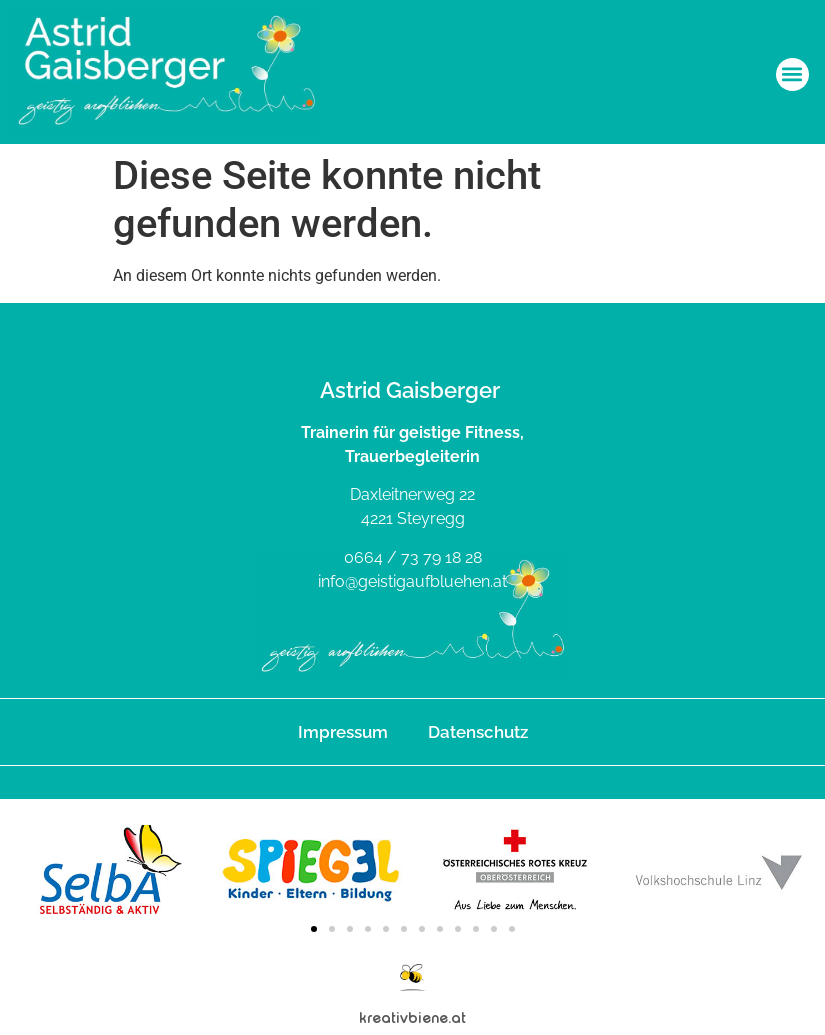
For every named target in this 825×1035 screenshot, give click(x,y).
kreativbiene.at (412, 1017)
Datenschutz (478, 732)
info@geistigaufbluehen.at (412, 581)
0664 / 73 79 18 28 (413, 557)
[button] (792, 74)
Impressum (343, 732)
